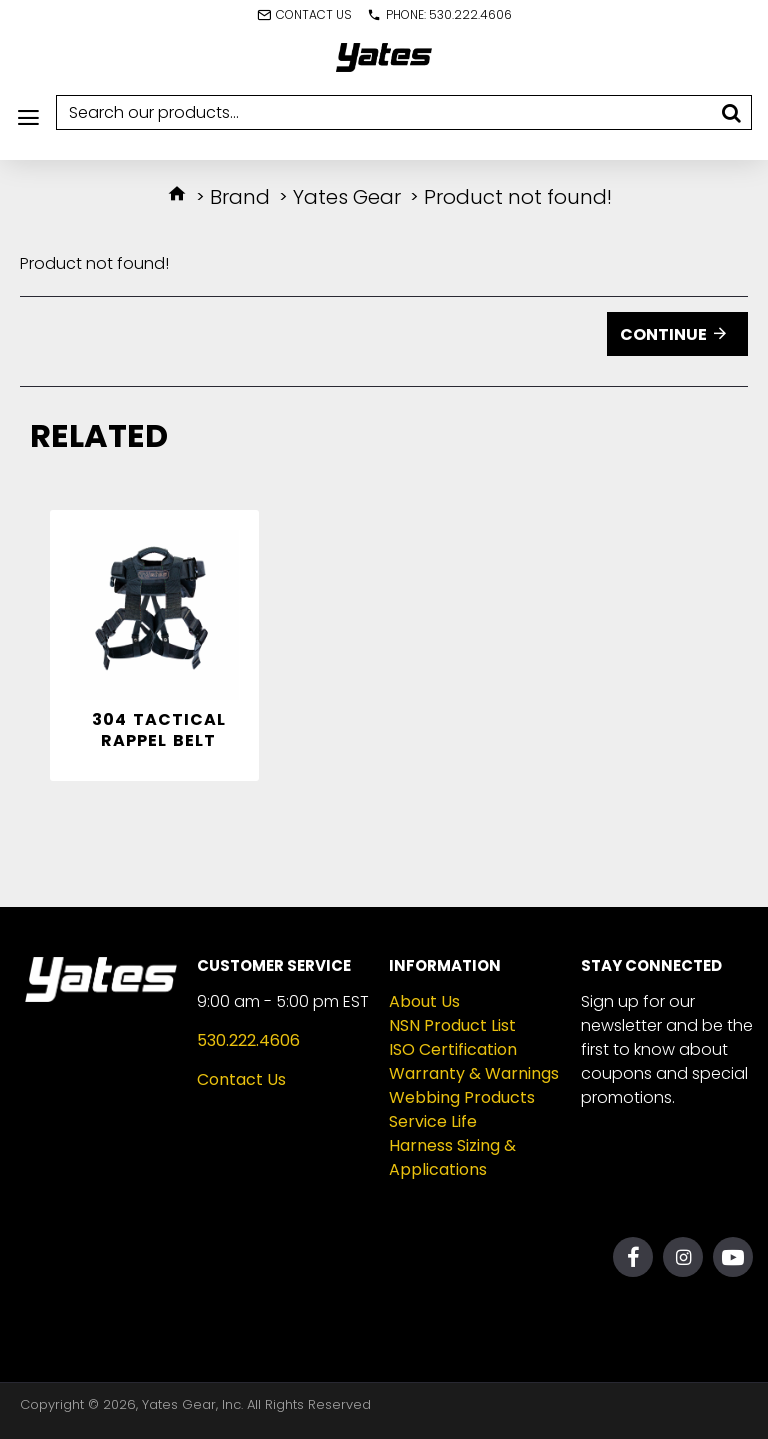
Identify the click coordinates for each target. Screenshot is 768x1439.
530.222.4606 (248, 1040)
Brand (240, 197)
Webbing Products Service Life (462, 1109)
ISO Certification (453, 1049)
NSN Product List (452, 1025)
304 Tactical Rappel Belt (159, 731)
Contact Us (241, 1079)
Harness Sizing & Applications (452, 1157)
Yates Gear (347, 197)
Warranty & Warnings (474, 1073)
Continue (663, 334)
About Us (424, 1001)
